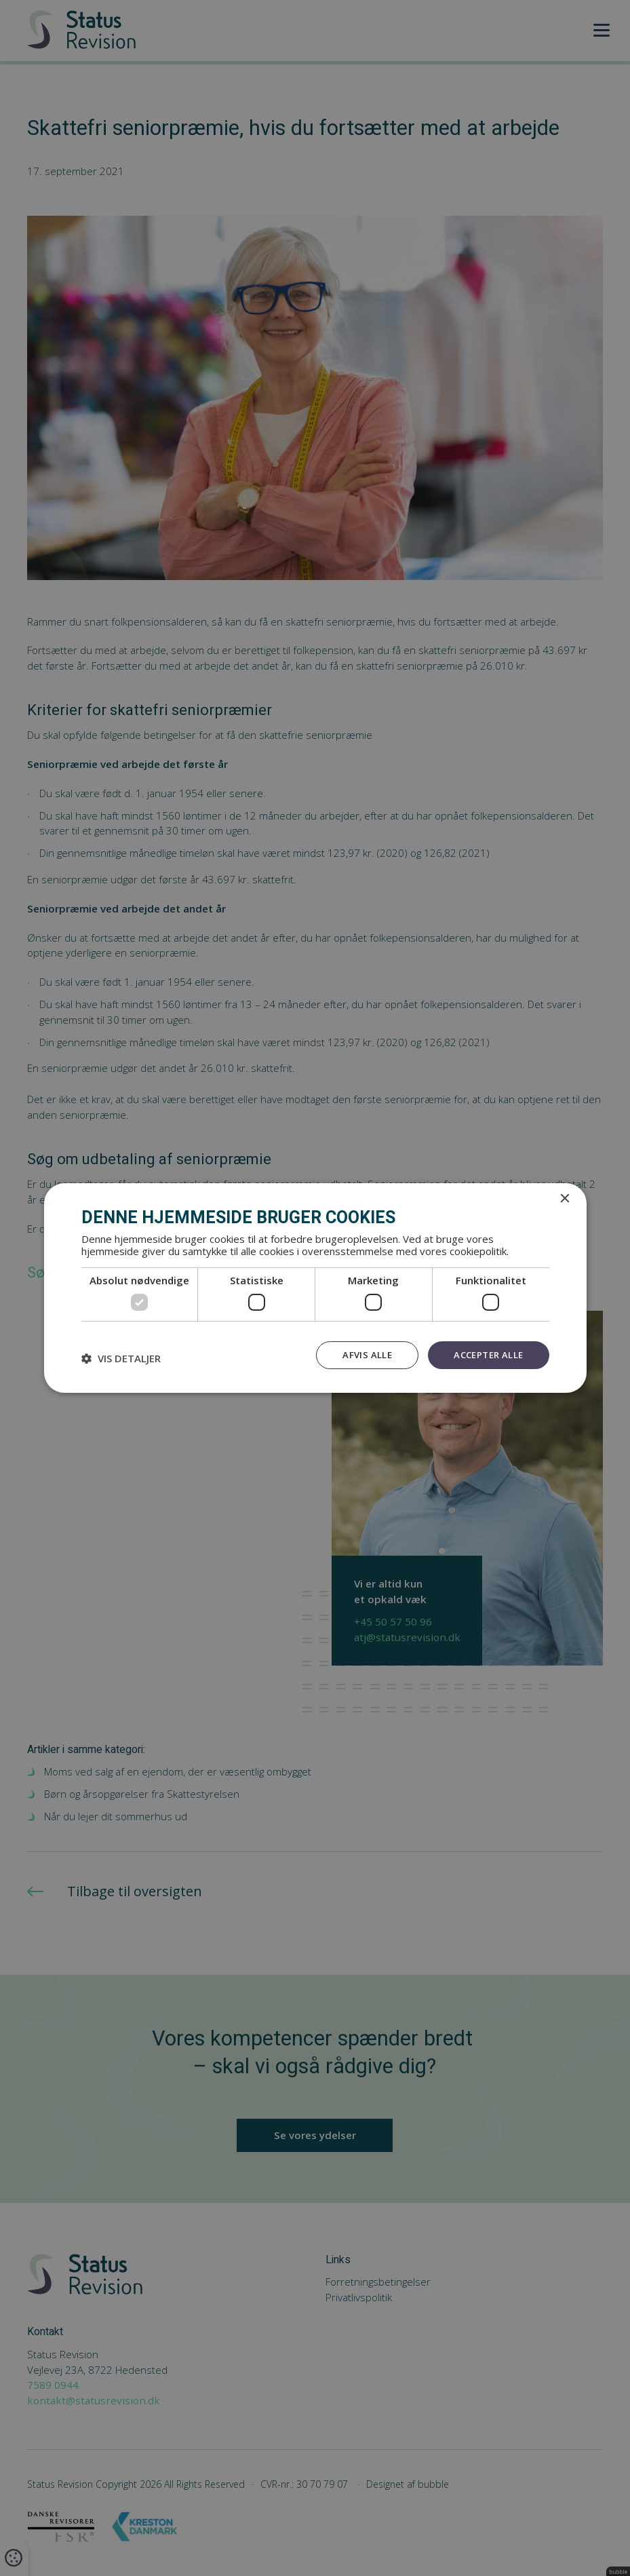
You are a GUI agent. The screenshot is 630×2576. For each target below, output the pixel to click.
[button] (121, 1358)
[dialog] (315, 1288)
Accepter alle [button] (485, 1354)
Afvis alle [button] (361, 1354)
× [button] (564, 1198)
